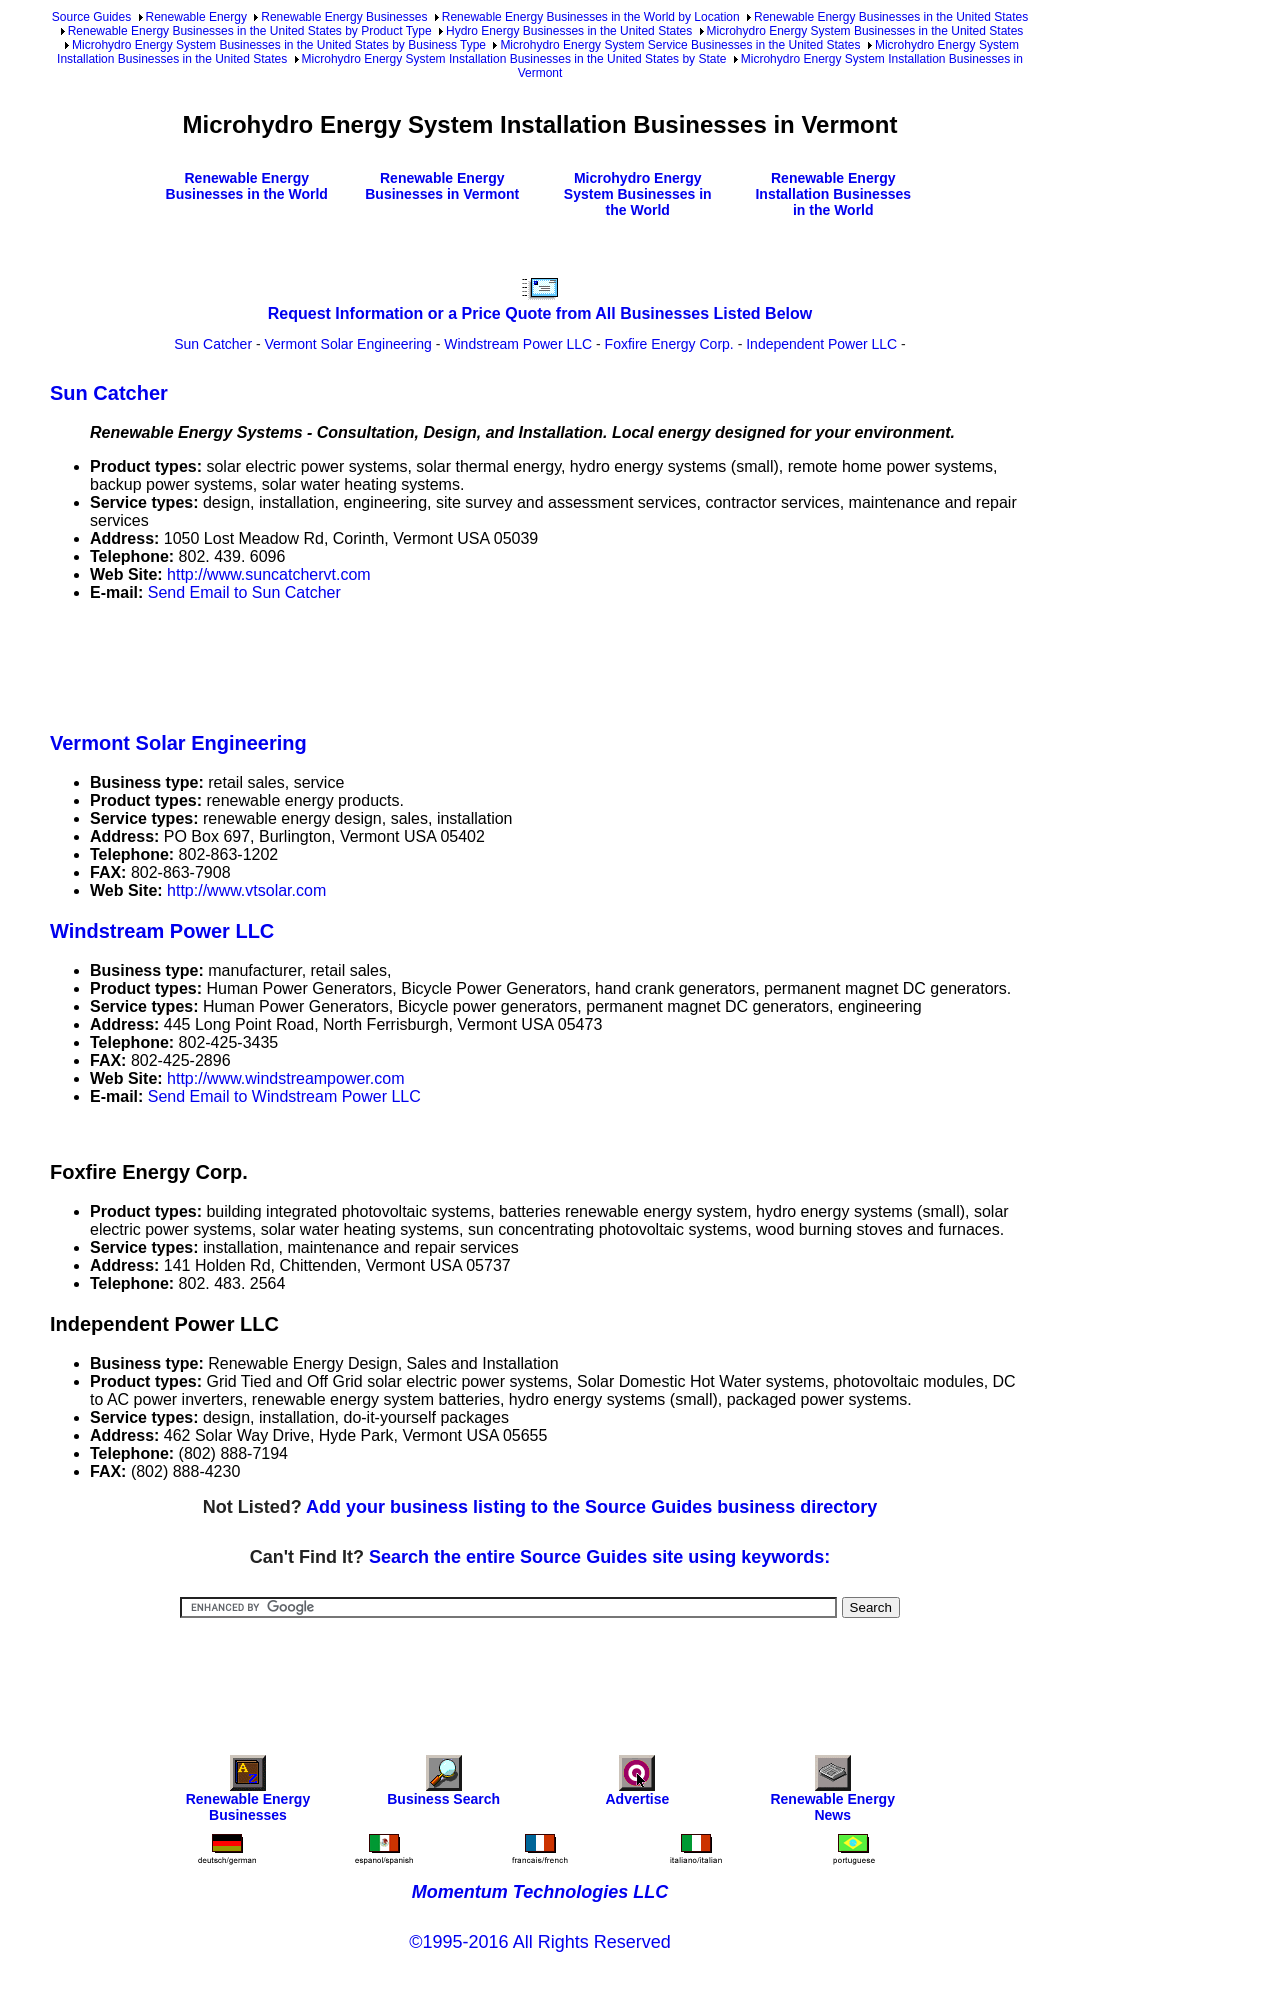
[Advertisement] (414, 663)
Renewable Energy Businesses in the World (247, 186)
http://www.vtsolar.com (246, 890)
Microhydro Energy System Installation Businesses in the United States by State (514, 59)
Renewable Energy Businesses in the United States (891, 17)
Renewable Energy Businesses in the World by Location (591, 17)
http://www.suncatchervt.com (269, 574)
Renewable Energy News (832, 1793)
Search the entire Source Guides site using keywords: (599, 1557)
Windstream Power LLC (518, 344)
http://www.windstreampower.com (285, 1078)
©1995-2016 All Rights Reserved (539, 1942)
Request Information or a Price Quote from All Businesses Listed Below (540, 313)
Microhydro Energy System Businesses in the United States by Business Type (279, 45)
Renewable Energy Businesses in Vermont (442, 186)
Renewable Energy (196, 17)
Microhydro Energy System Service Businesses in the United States (680, 45)
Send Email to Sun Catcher (244, 592)
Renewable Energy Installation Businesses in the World (833, 194)
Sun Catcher (213, 344)
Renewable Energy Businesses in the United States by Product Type (250, 31)
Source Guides (91, 17)
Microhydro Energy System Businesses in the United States (865, 31)
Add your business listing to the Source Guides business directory (591, 1507)
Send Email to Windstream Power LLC (284, 1096)
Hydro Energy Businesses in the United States (569, 31)
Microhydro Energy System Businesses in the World (638, 194)
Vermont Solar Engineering (348, 344)
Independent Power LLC (821, 344)
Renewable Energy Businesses (344, 17)
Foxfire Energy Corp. (669, 344)
